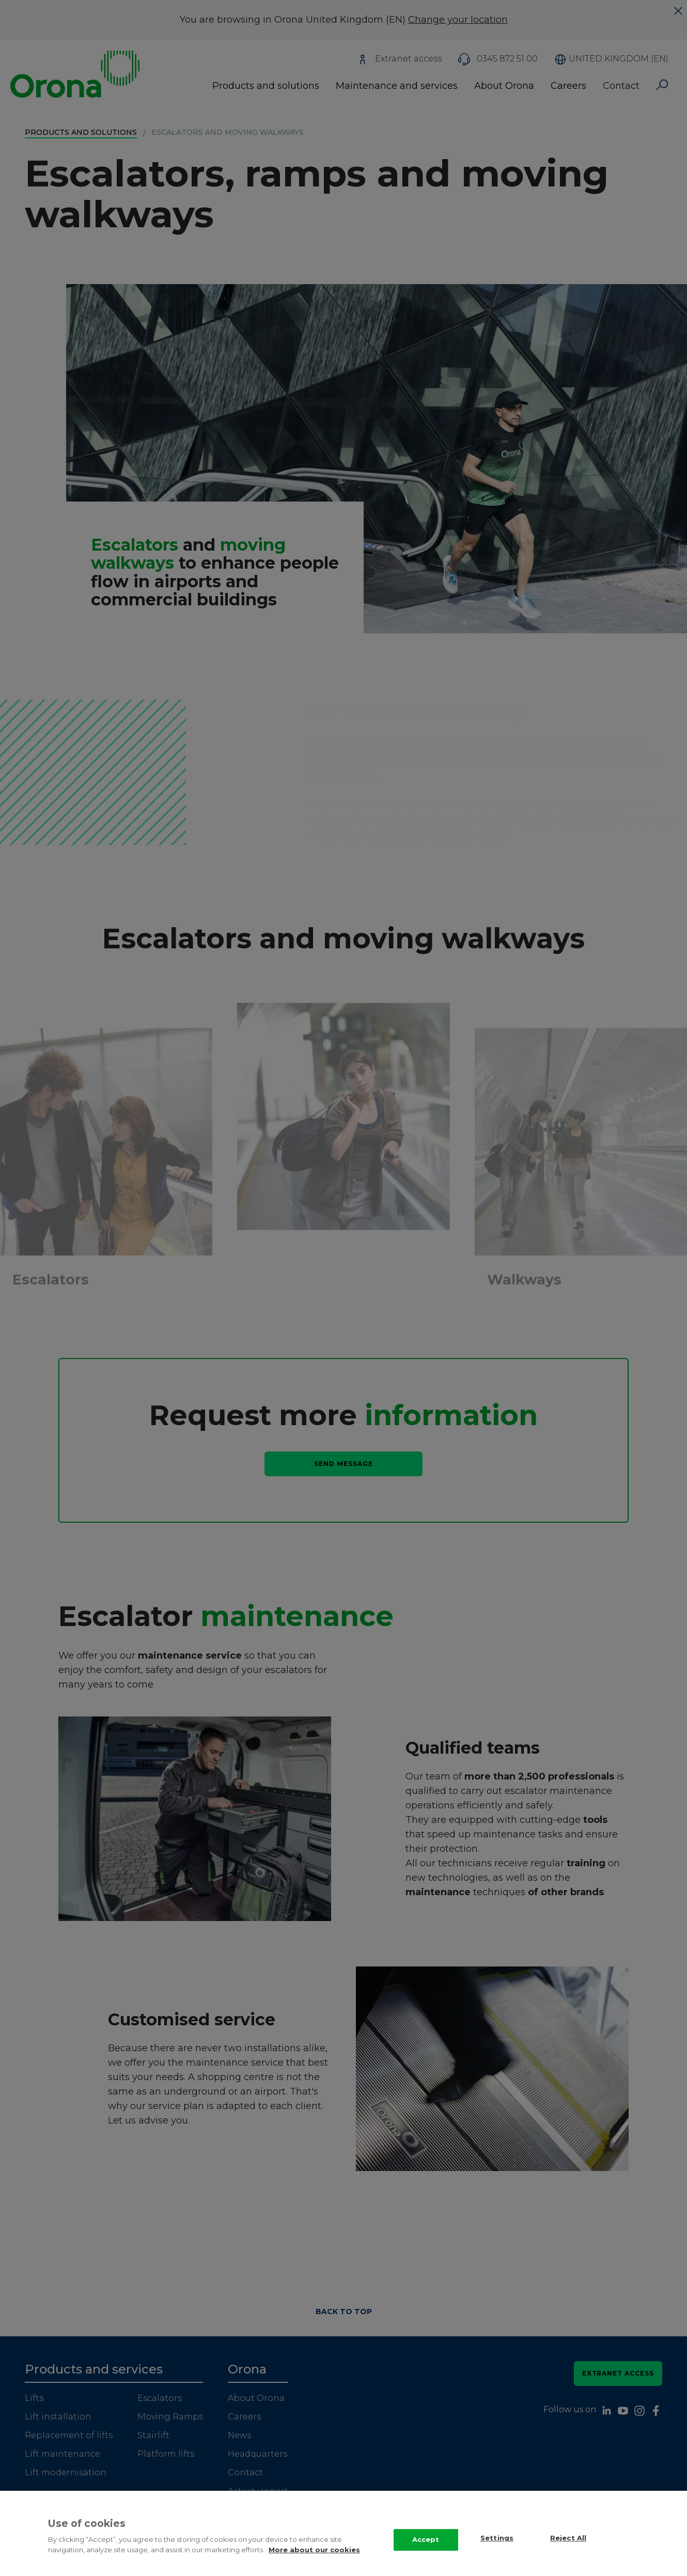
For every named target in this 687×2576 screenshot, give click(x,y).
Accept (426, 2539)
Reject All (568, 2538)
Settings (496, 2538)
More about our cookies (314, 2550)
